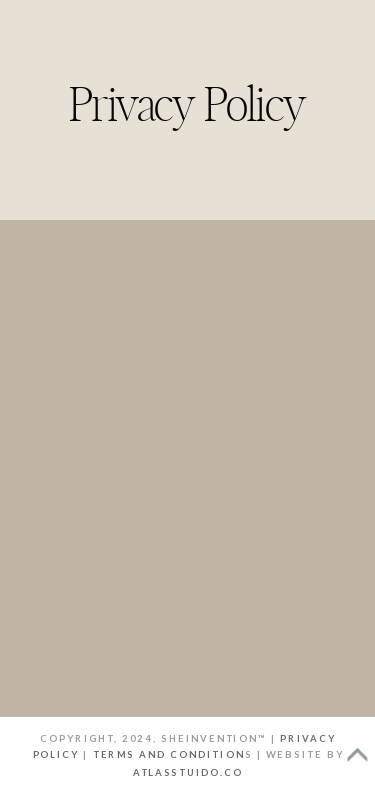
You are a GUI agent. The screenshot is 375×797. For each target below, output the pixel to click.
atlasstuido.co (188, 772)
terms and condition (169, 755)
